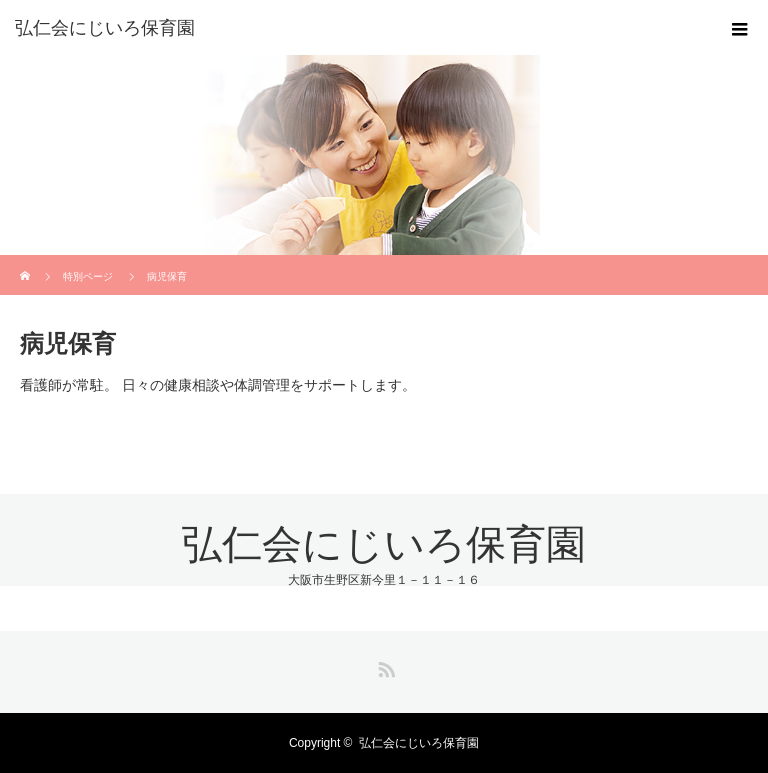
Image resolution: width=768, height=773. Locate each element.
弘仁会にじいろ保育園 (105, 28)
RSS (384, 666)
